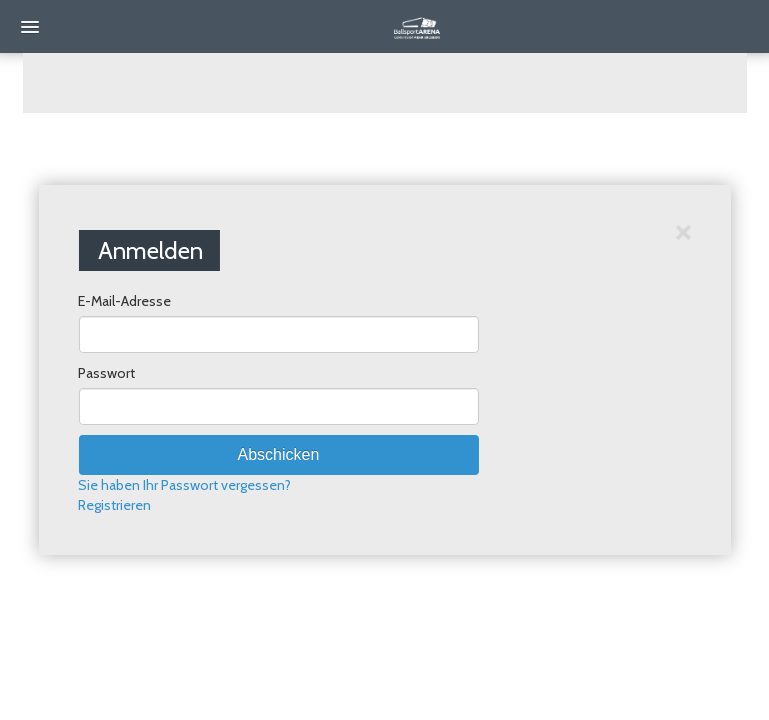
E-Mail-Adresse (124, 301)
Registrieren (114, 505)
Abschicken (279, 454)
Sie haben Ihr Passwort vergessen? (184, 485)
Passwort (106, 373)
